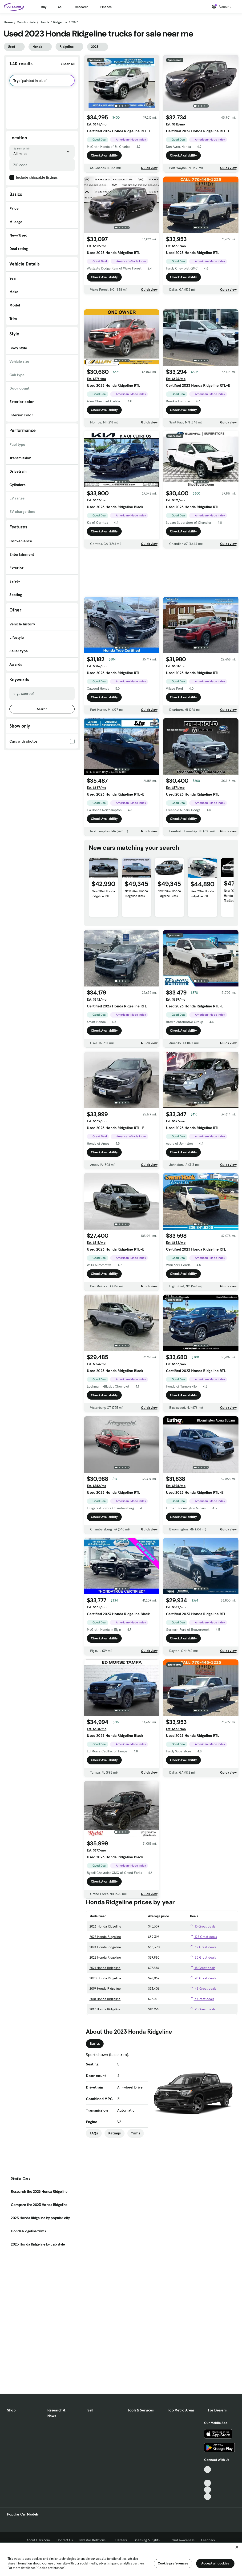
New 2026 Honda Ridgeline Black (136, 926)
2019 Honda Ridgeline (105, 2021)
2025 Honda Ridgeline (105, 1970)
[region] (121, 2559)
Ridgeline (60, 22)
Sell (60, 7)
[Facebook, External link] (207, 2476)
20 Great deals (203, 2011)
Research (82, 7)
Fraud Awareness (181, 2540)
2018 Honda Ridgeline (105, 2032)
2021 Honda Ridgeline (105, 2001)
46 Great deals (203, 2021)
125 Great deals (203, 1970)
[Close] (237, 2547)
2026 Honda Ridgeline (105, 1959)
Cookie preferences (173, 2563)
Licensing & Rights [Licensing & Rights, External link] (148, 2540)
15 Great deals (202, 1959)
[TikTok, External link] (207, 2469)
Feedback (208, 2540)
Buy (43, 7)
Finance (106, 7)
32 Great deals (203, 1980)
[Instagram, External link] (207, 2489)
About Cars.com (38, 2540)
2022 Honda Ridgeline (105, 1990)
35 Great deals (203, 1990)
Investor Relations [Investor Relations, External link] (94, 2540)
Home (8, 22)
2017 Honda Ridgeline (105, 2042)
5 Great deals (202, 2032)
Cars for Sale (26, 22)
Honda (44, 22)
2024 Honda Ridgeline (105, 1980)
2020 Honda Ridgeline (105, 2011)
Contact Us (64, 2540)
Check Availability (104, 155)
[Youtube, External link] (207, 2483)
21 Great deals (202, 2042)
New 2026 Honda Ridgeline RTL (103, 926)
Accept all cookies (215, 2563)
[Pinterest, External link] (207, 2496)
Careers (121, 2540)
